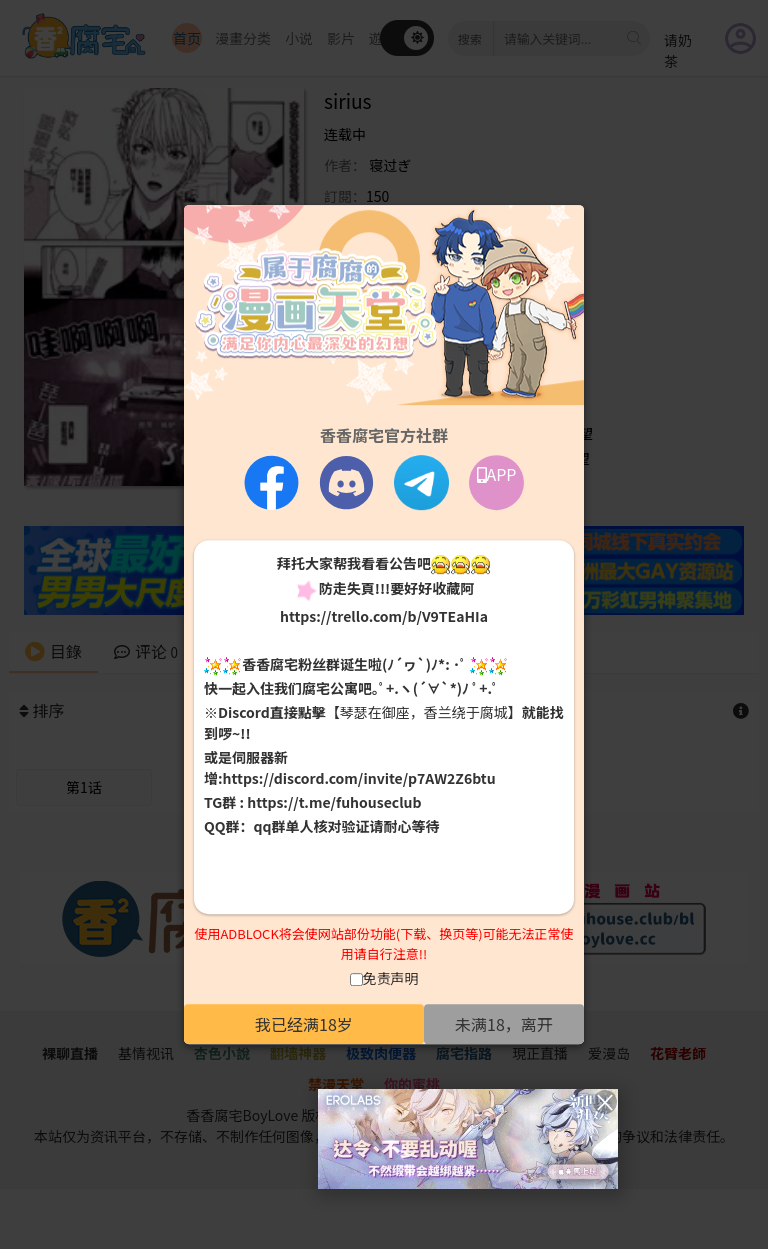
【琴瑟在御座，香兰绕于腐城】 (424, 713)
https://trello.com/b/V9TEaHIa (384, 616)
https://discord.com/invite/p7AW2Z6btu (359, 779)
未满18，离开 (504, 1024)
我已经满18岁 (304, 1024)
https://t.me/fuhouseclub (334, 803)
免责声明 (391, 978)
